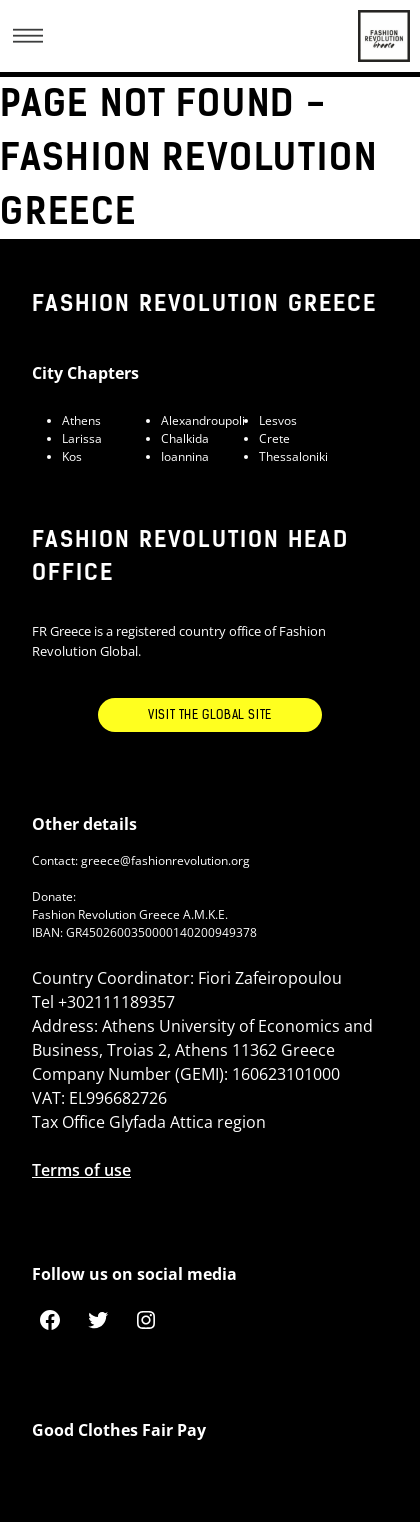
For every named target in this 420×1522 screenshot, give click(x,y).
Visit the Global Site (210, 715)
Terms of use (81, 1170)
